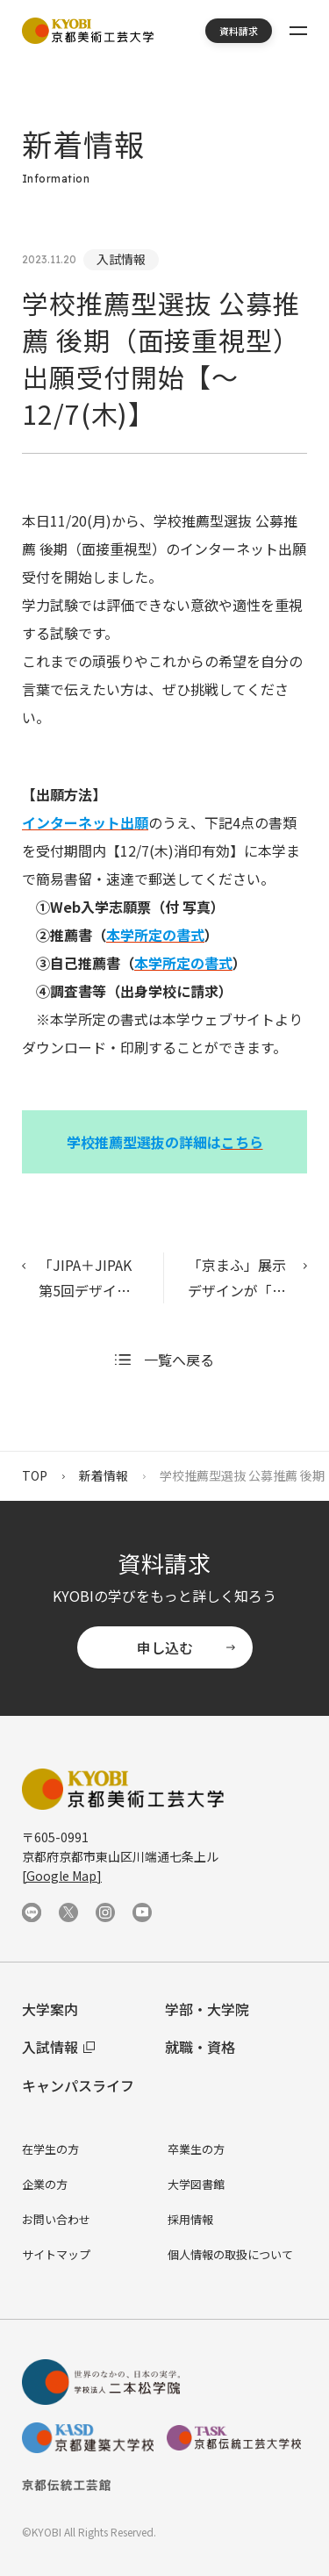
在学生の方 (50, 2149)
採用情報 (190, 2219)
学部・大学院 (207, 2009)
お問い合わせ (56, 2219)
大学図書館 (196, 2184)
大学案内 (50, 2009)
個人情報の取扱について (230, 2254)
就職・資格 (200, 2046)
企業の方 (45, 2184)
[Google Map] (62, 1875)
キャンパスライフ (78, 2085)
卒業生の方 (196, 2149)
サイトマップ (56, 2254)
